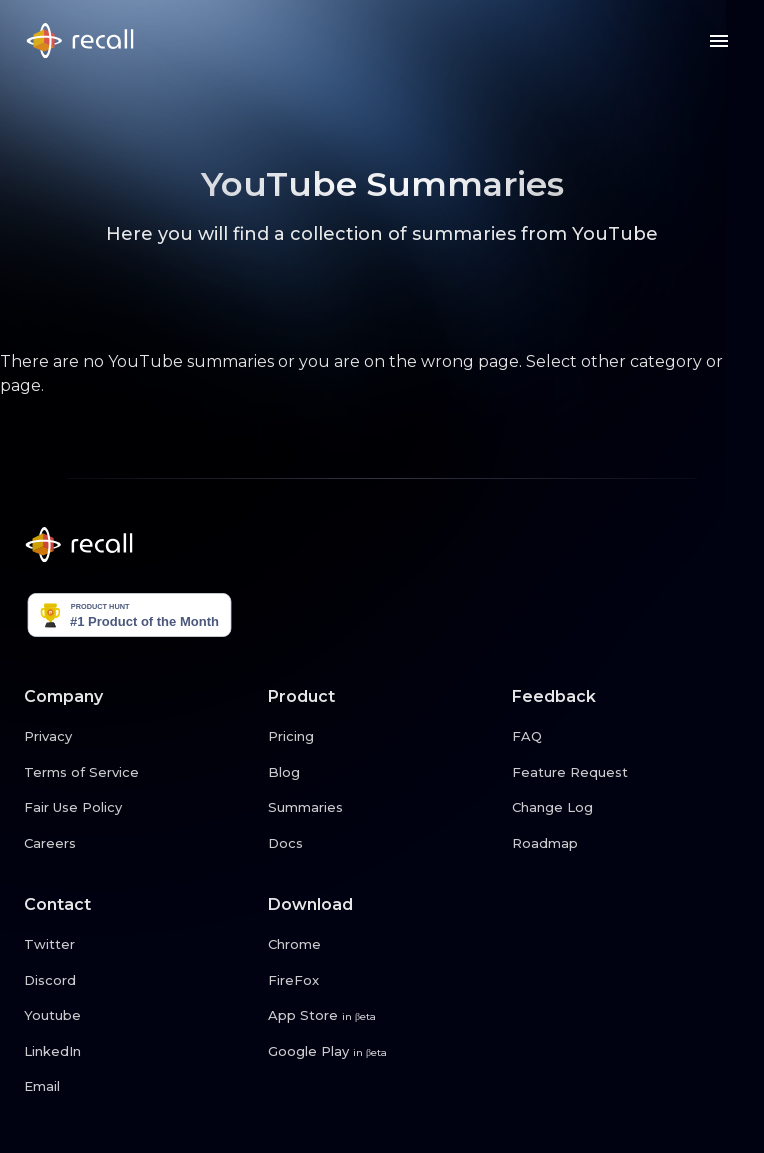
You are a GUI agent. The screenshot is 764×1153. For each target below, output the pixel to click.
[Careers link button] (138, 844)
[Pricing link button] (382, 737)
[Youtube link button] (138, 1016)
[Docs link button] (382, 844)
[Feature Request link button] (626, 773)
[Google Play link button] (382, 1052)
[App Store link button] (382, 1016)
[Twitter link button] (138, 945)
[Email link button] (138, 1087)
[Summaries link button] (382, 808)
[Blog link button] (382, 773)
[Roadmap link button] (626, 844)
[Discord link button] (138, 981)
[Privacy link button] (138, 737)
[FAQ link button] (626, 737)
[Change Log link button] (626, 808)
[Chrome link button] (382, 945)
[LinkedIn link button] (138, 1052)
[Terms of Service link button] (138, 773)
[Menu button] (719, 41)
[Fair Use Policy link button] (138, 808)
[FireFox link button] (382, 981)
